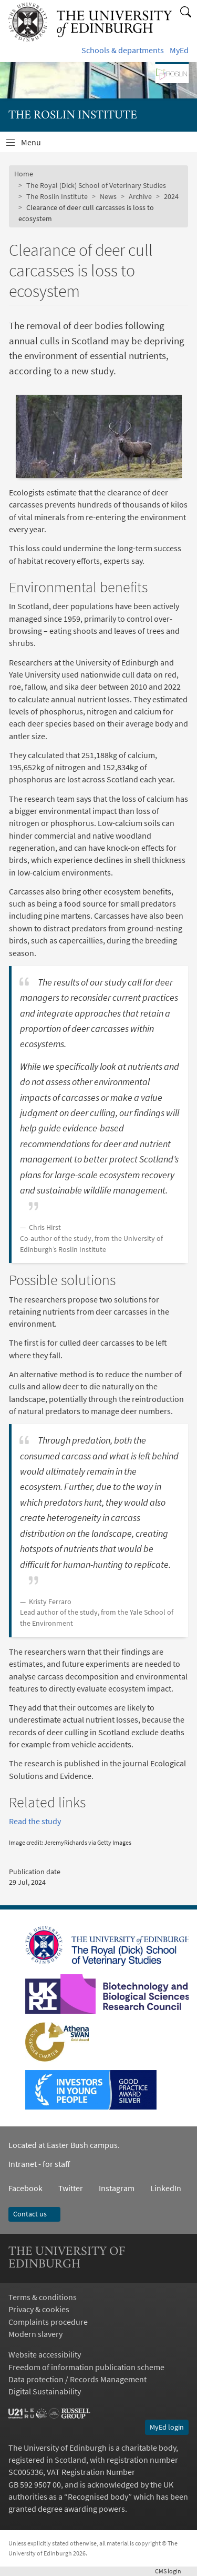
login (172, 2571)
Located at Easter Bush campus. (64, 2145)
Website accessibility (44, 2355)
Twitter (70, 2188)
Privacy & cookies (38, 2309)
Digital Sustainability (44, 2391)
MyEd (179, 50)
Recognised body (98, 2497)
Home (23, 173)
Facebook (25, 2188)
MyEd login (167, 2427)
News (108, 196)
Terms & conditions (42, 2297)
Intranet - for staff (39, 2164)
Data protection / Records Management (77, 2379)
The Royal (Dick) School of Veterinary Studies (96, 185)
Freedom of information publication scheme (86, 2367)
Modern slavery (35, 2334)
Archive (140, 196)
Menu (37, 145)
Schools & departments (122, 50)
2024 (171, 196)
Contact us (34, 2214)
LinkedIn (157, 2188)
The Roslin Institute (57, 196)
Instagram (116, 2188)
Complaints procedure (48, 2322)
